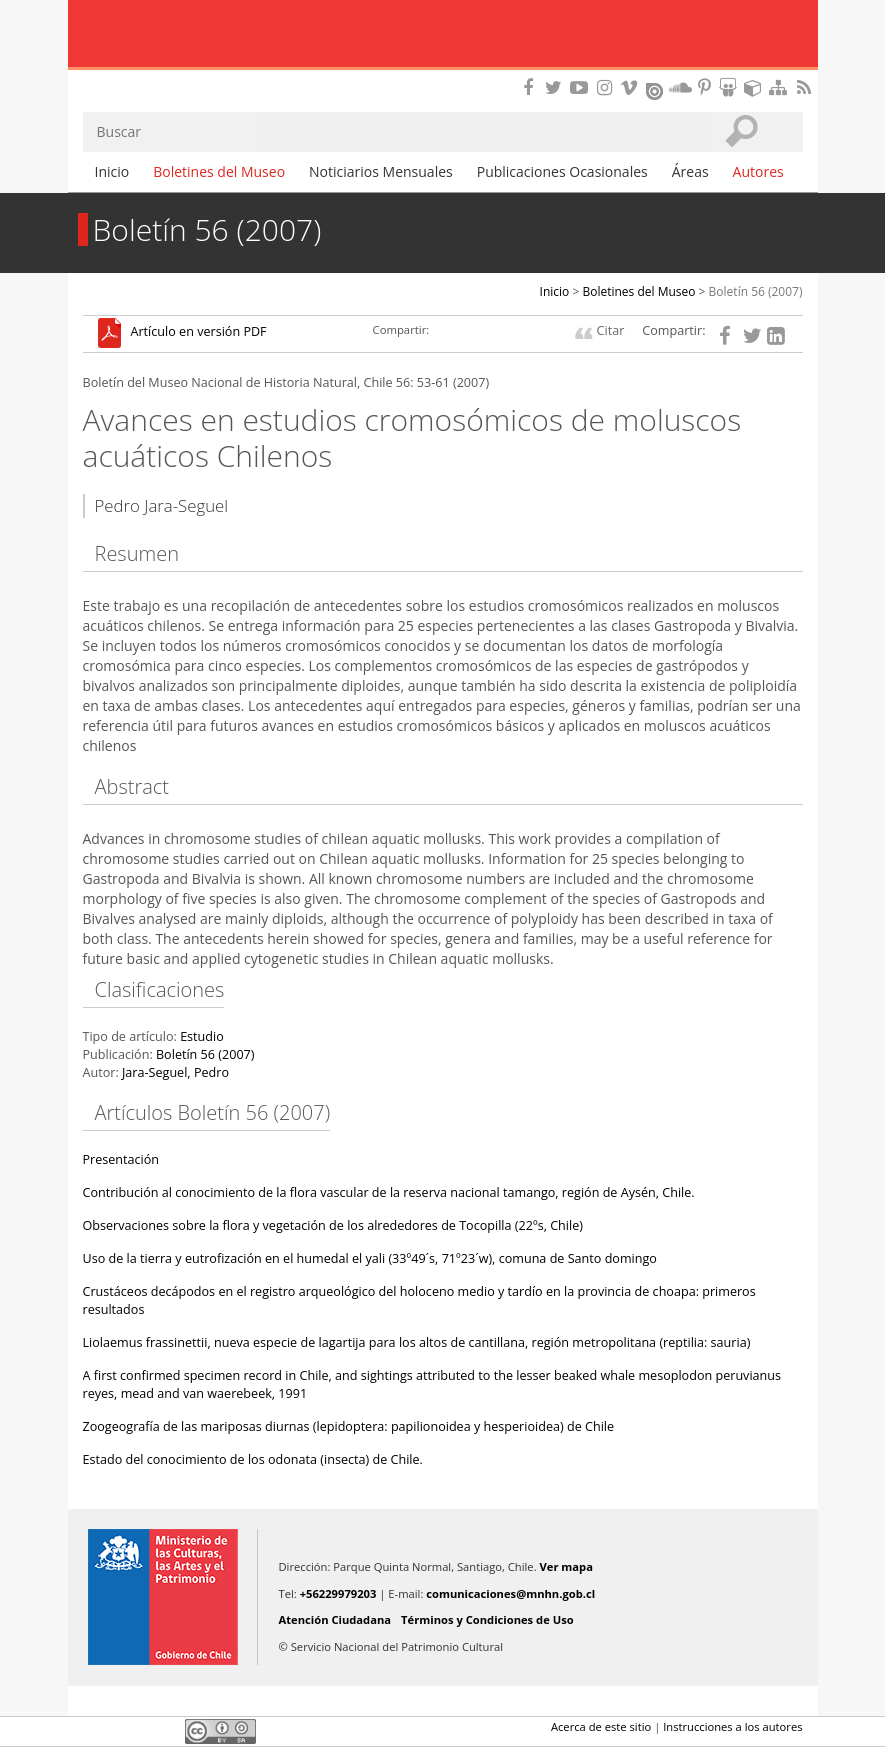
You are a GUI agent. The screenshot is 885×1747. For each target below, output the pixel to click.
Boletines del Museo (219, 171)
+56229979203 (338, 1593)
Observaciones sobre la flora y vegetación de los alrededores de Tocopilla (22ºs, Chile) (333, 1225)
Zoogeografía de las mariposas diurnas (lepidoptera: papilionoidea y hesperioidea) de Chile (349, 1426)
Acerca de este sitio (601, 1726)
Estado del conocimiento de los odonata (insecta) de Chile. (253, 1459)
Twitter (129, 1731)
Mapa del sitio (781, 87)
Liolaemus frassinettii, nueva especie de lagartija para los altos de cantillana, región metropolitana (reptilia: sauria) (417, 1342)
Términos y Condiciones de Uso (487, 1619)
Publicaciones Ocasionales (562, 171)
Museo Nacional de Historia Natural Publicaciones (442, 35)
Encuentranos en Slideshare (731, 87)
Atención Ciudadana (335, 1619)
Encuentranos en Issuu (656, 89)
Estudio (202, 1036)
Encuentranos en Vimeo (632, 87)
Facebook (95, 1731)
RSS (806, 87)
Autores (758, 171)
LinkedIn (163, 1731)
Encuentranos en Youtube (582, 87)
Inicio (112, 171)
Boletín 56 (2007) (756, 291)
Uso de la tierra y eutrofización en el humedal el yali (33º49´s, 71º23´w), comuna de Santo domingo (370, 1258)
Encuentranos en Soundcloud (681, 87)
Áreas (690, 171)
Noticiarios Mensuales (381, 171)
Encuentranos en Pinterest (706, 87)
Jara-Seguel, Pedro (175, 1072)
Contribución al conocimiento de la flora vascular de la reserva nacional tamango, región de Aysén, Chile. (389, 1192)
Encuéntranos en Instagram (607, 87)
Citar (611, 330)
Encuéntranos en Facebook (532, 87)
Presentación (121, 1159)
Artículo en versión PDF (199, 332)
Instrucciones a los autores (732, 1726)
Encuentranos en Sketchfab (756, 87)
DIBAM (442, 75)
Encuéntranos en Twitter (557, 87)
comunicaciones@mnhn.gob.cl (510, 1593)
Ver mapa (566, 1566)
